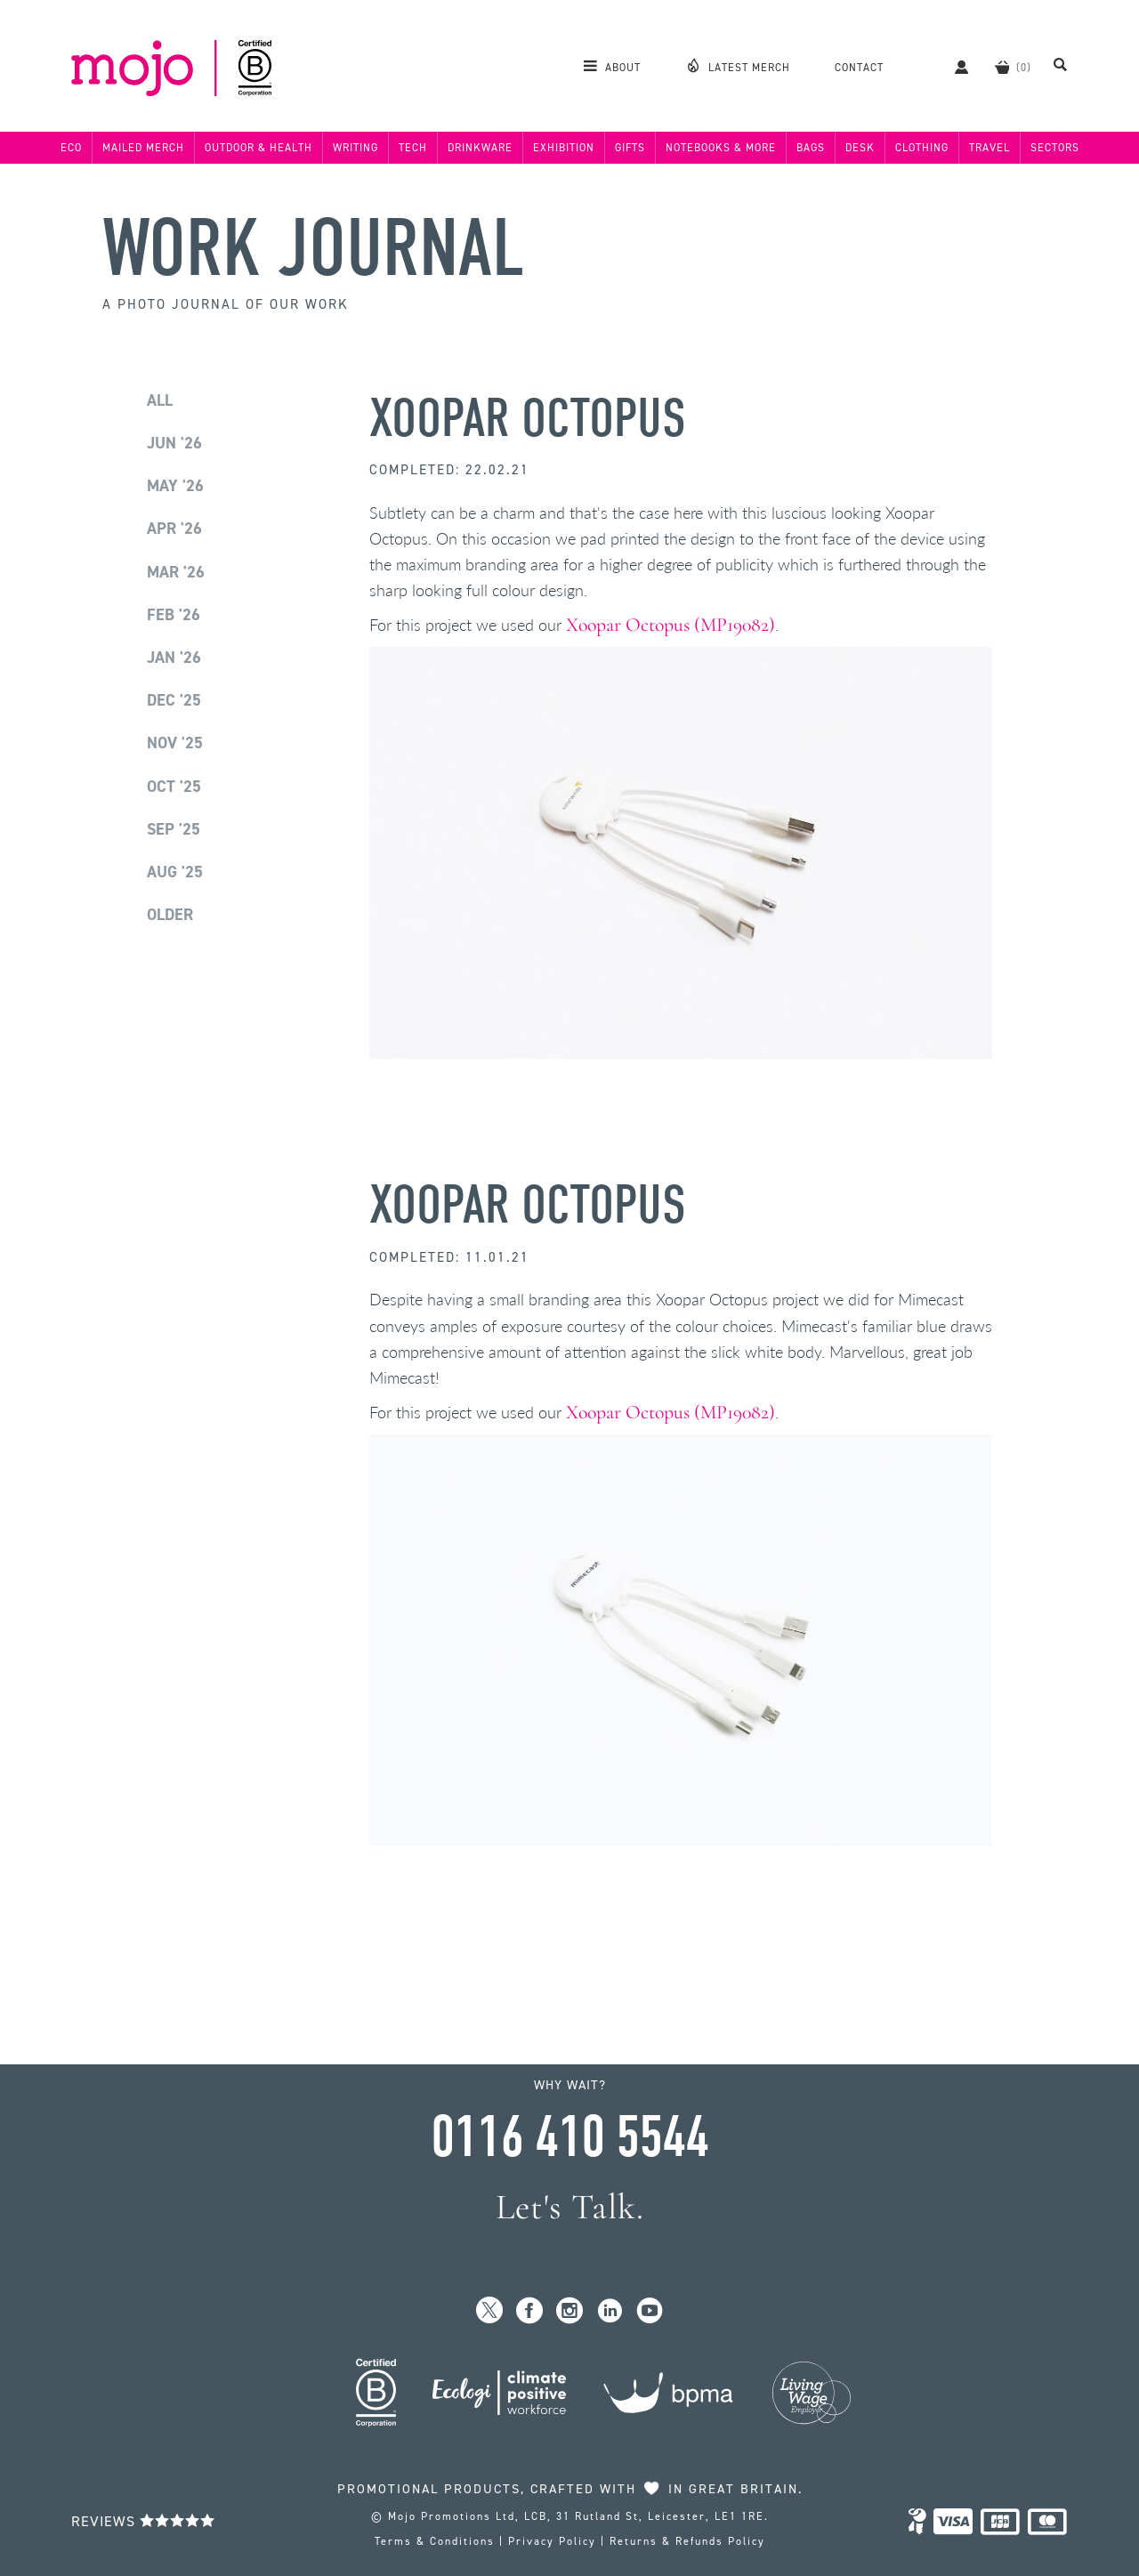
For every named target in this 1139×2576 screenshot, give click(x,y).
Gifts (630, 148)
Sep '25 (173, 829)
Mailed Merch (143, 148)
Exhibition (563, 148)
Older (170, 914)
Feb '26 (173, 615)
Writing (355, 148)
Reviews (143, 2521)
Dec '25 (174, 700)
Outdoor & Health (258, 148)
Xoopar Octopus (527, 418)
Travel (989, 148)
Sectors (1054, 148)
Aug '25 (175, 872)
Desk (860, 148)
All (160, 400)
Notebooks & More (721, 148)
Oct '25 (174, 786)
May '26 (175, 486)
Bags (810, 148)
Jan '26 (174, 657)
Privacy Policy (552, 2541)
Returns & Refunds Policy (687, 2541)
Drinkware (480, 148)
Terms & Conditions (435, 2541)
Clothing (922, 148)
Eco (71, 148)
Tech (413, 148)
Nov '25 (175, 743)
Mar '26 (176, 572)
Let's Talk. (570, 2207)
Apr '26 (174, 528)
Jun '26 (174, 443)
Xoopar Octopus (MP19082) (670, 624)
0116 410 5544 (569, 2137)
